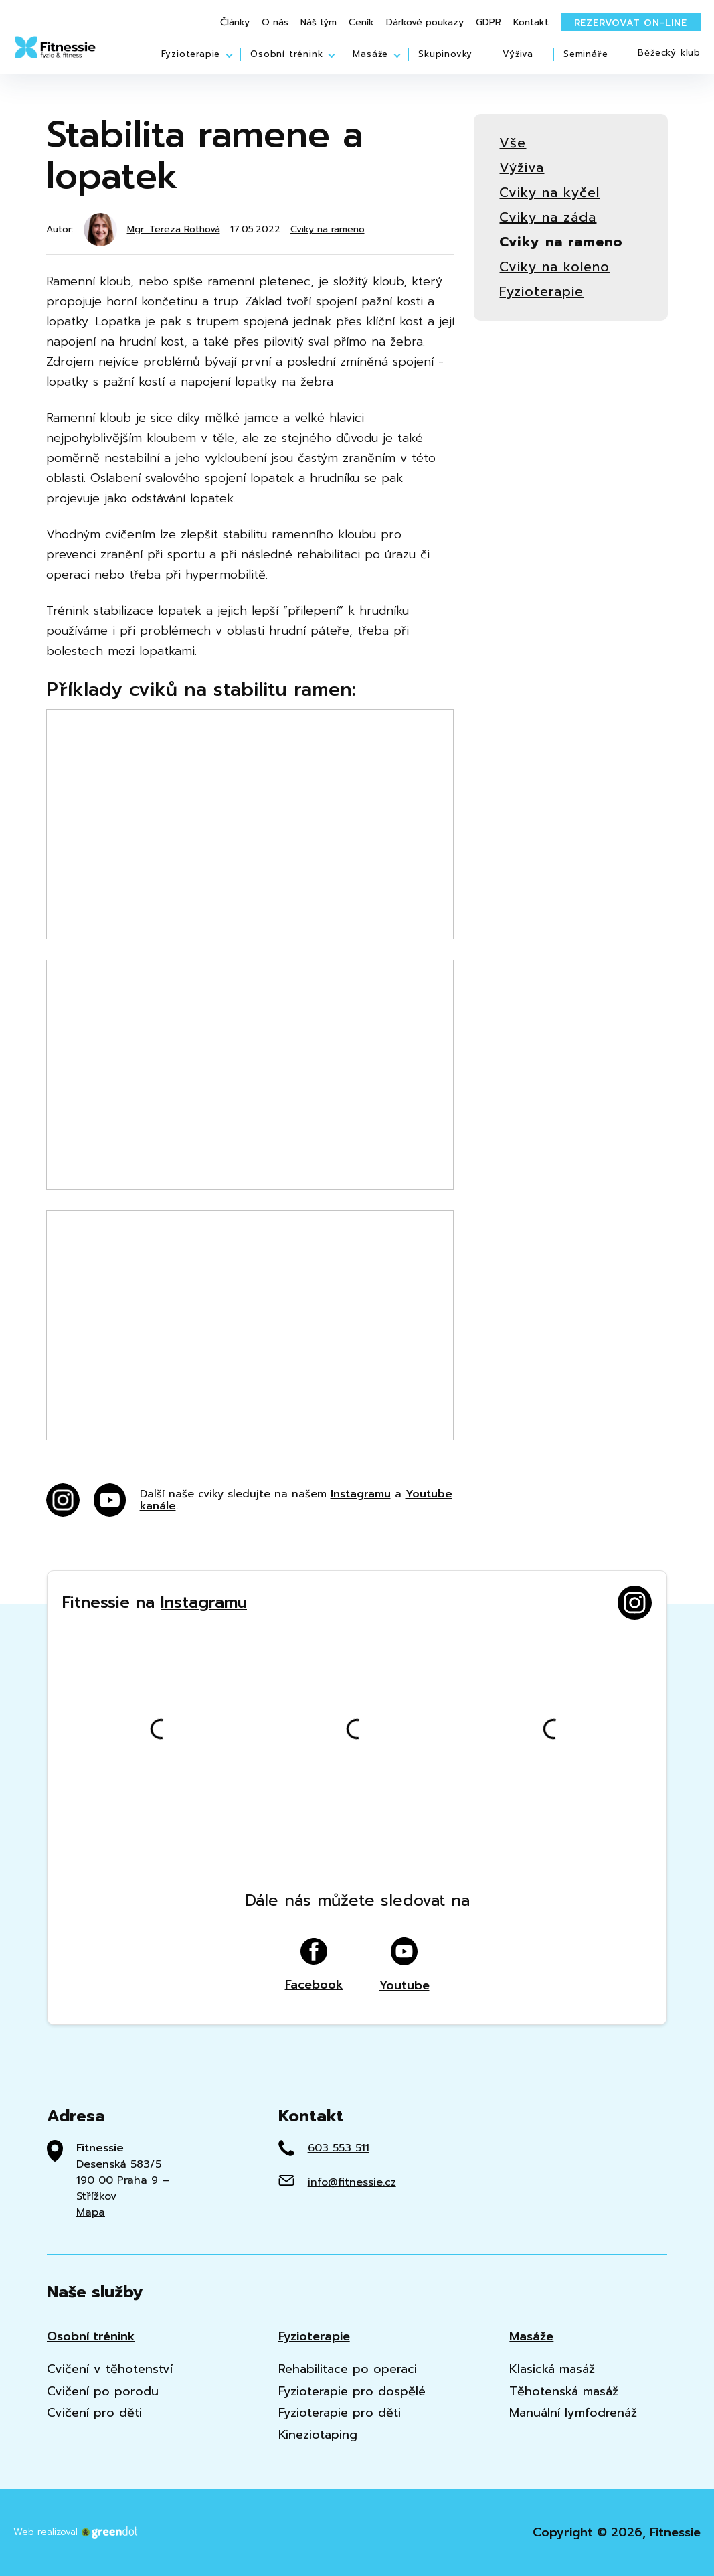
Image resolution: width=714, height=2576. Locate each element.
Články (235, 22)
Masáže (370, 54)
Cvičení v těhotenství (110, 2369)
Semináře (585, 54)
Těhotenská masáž (563, 2391)
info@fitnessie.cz (352, 2182)
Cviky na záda (547, 217)
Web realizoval (75, 2532)
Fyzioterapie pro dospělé (352, 2391)
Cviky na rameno (327, 229)
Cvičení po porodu (103, 2391)
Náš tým (318, 22)
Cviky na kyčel (549, 192)
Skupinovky (445, 54)
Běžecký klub (669, 53)
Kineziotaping (317, 2435)
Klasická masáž (552, 2369)
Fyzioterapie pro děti (339, 2413)
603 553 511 (338, 2148)
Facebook (314, 1965)
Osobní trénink (286, 54)
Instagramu (361, 1494)
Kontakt (531, 22)
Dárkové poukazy (425, 22)
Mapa (90, 2212)
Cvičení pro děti (94, 2413)
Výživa (518, 54)
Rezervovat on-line (630, 23)
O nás (275, 22)
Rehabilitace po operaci (347, 2369)
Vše (512, 143)
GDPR (488, 22)
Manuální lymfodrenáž (573, 2413)
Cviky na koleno (554, 267)
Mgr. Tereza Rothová (173, 229)
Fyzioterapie (191, 54)
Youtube (404, 1965)
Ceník (361, 22)
